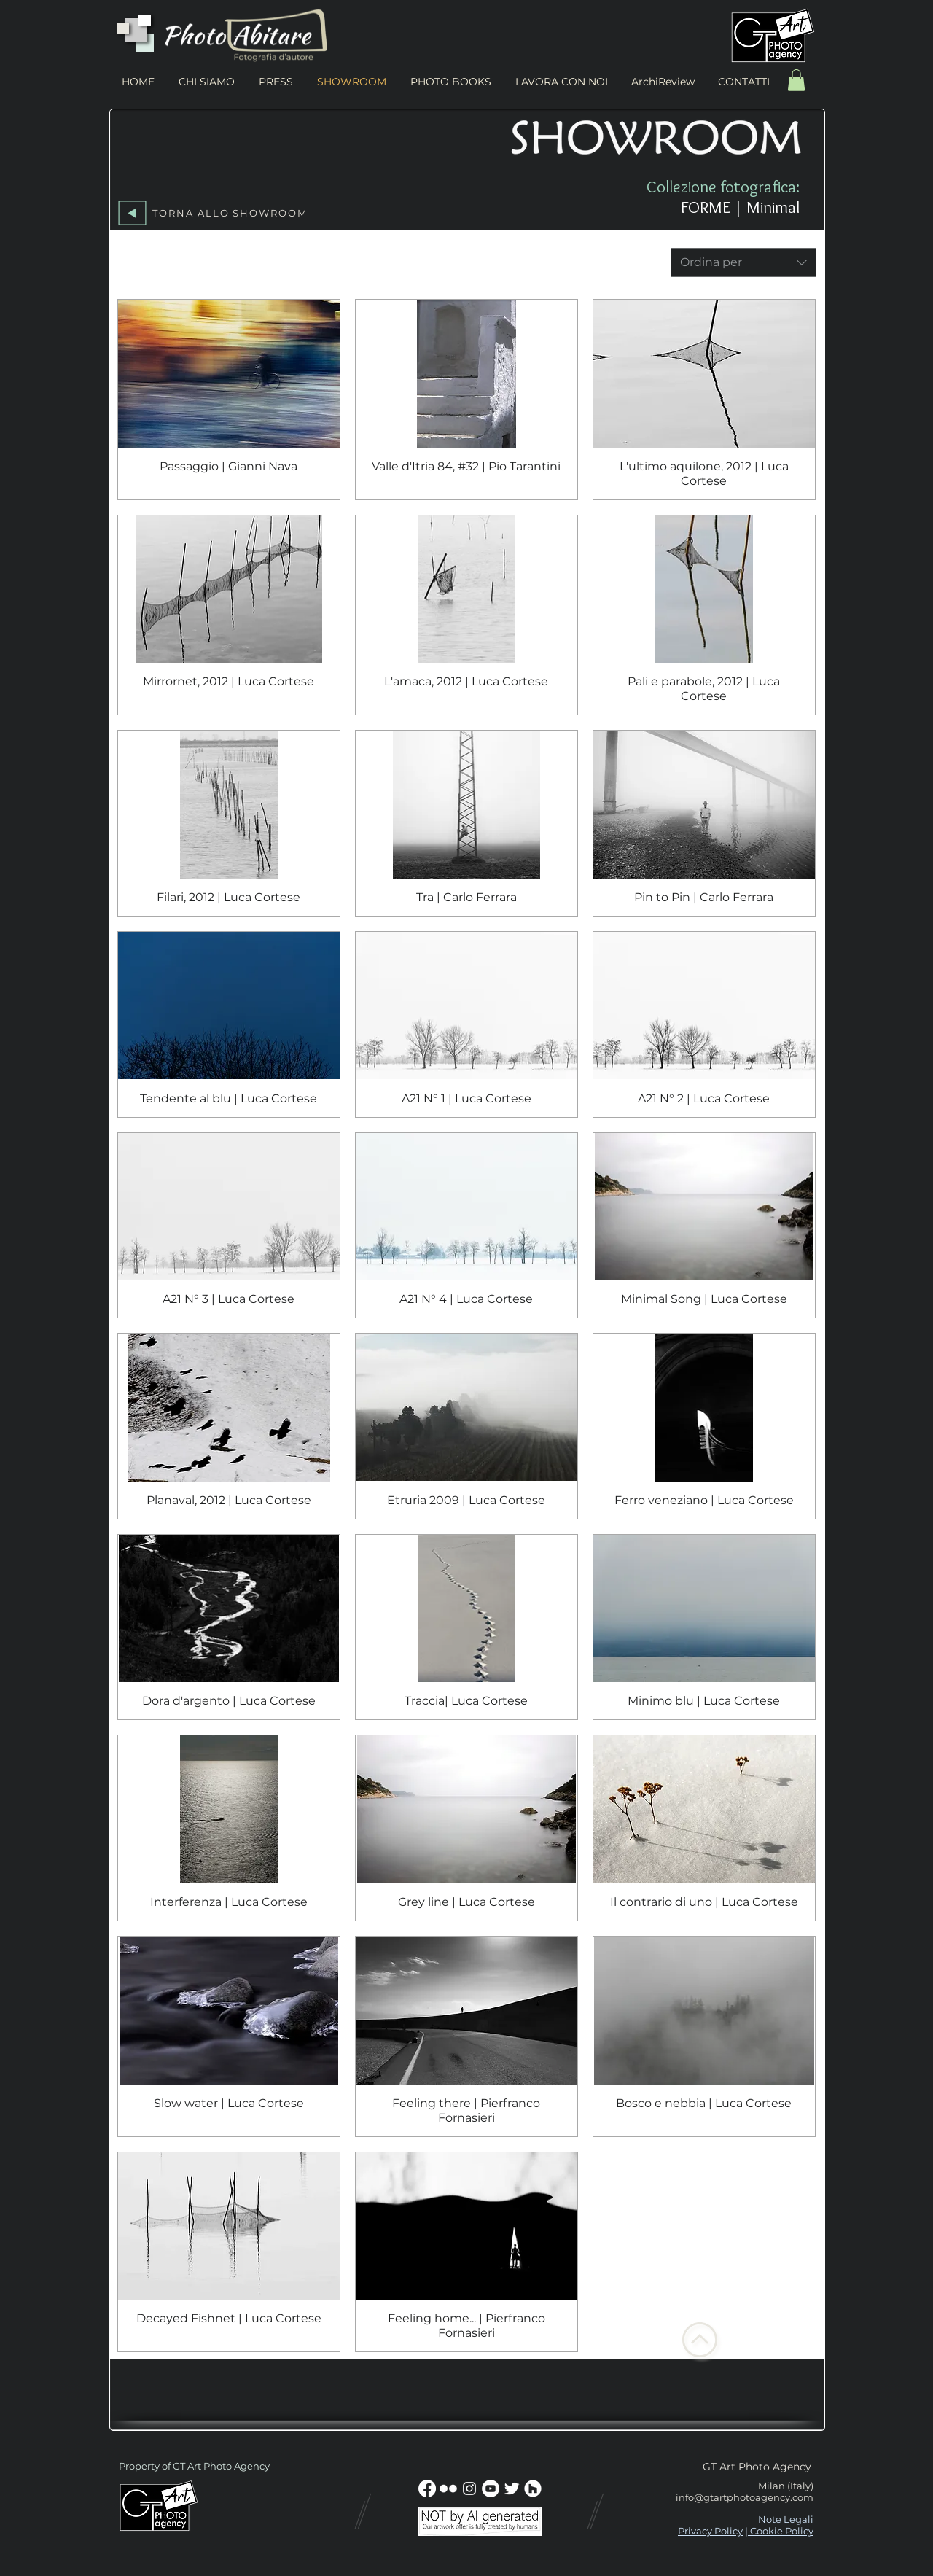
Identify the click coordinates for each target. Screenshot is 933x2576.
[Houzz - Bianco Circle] (533, 2488)
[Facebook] (427, 2488)
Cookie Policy (780, 2531)
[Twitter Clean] (511, 2488)
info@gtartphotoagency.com (744, 2497)
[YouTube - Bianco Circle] (490, 2488)
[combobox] (743, 262)
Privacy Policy (710, 2531)
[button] (796, 80)
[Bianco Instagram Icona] (469, 2488)
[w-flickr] (448, 2488)
